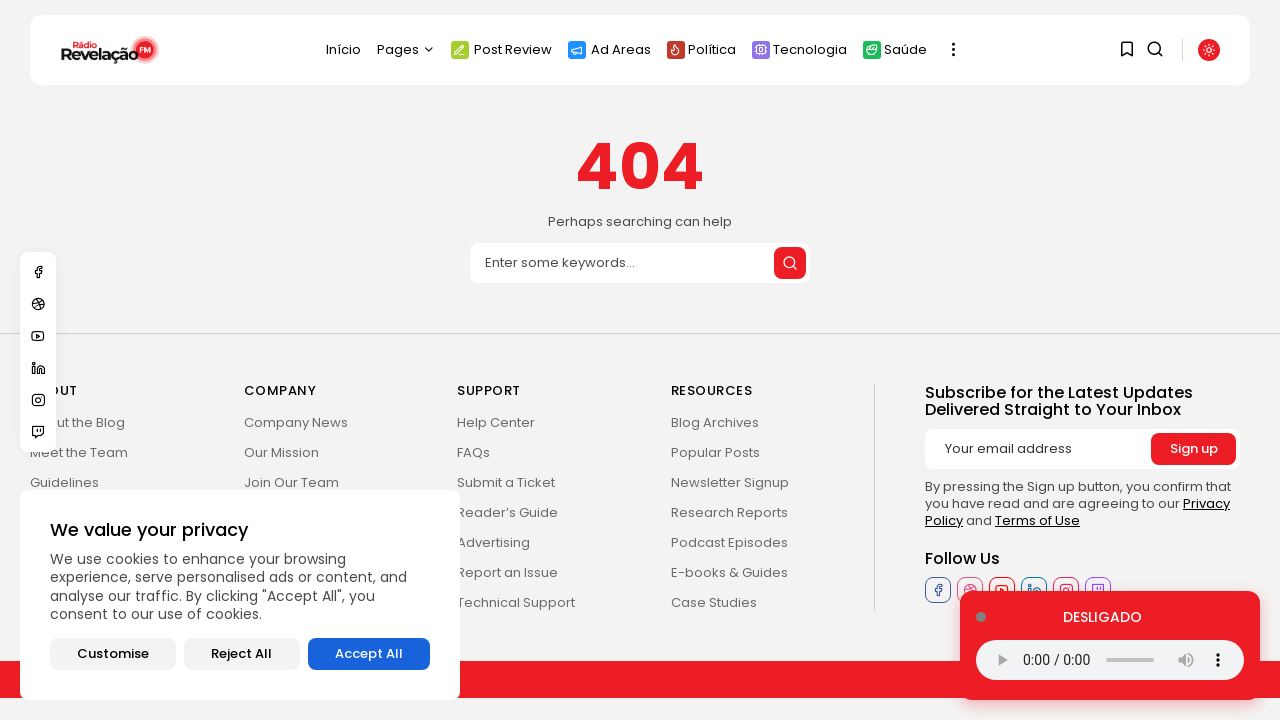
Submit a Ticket (506, 482)
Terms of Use (1037, 520)
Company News (296, 422)
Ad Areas (609, 49)
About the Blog (77, 422)
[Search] (640, 263)
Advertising (493, 542)
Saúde (895, 49)
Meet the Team (79, 452)
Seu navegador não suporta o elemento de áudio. (1110, 660)
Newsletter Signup (730, 482)
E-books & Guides (729, 572)
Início (343, 49)
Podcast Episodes (729, 542)
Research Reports (729, 512)
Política (701, 49)
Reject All (241, 653)
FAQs (473, 452)
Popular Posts (715, 452)
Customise (113, 653)
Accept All (369, 653)
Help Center (496, 422)
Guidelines (64, 482)
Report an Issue (507, 572)
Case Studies (714, 602)
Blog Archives (715, 422)
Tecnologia (799, 49)
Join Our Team (291, 482)
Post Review (501, 49)
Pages (406, 49)
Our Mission (281, 452)
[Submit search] (790, 263)
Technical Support (516, 602)
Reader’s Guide (507, 512)
